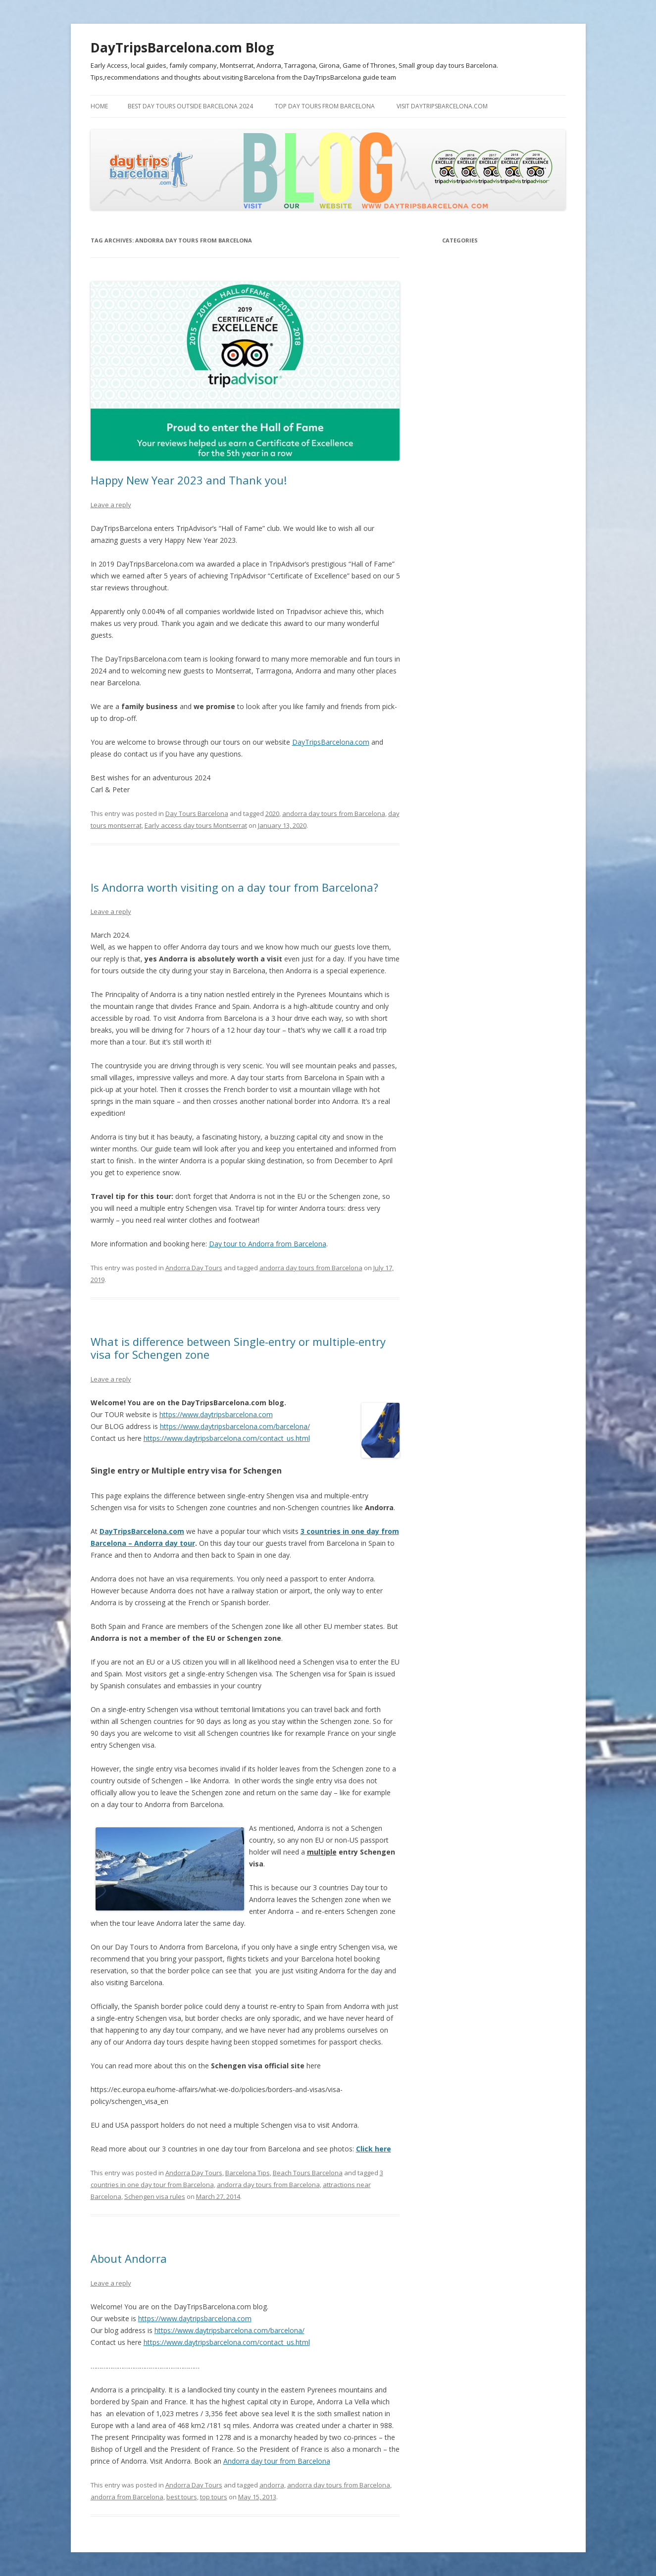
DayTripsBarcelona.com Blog (182, 47)
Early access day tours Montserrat (196, 825)
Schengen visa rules (154, 2196)
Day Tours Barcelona (196, 813)
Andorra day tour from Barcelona (276, 2461)
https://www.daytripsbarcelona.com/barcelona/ (235, 1426)
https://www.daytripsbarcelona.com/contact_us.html (227, 1438)
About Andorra (129, 2258)
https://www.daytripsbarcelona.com (216, 1414)
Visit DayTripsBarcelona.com (442, 106)
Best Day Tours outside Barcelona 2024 (190, 106)
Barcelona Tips (247, 2172)
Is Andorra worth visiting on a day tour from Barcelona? (234, 887)
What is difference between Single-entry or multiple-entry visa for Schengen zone (238, 1348)
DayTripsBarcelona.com (330, 742)
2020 (272, 813)
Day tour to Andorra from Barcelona (267, 1243)
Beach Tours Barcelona (308, 2172)
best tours (181, 2496)
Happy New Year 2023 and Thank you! (189, 480)
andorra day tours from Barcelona (333, 813)
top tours (213, 2496)
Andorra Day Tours (193, 1267)
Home (99, 106)
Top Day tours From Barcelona (325, 106)
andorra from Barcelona (127, 2496)
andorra (271, 2485)
